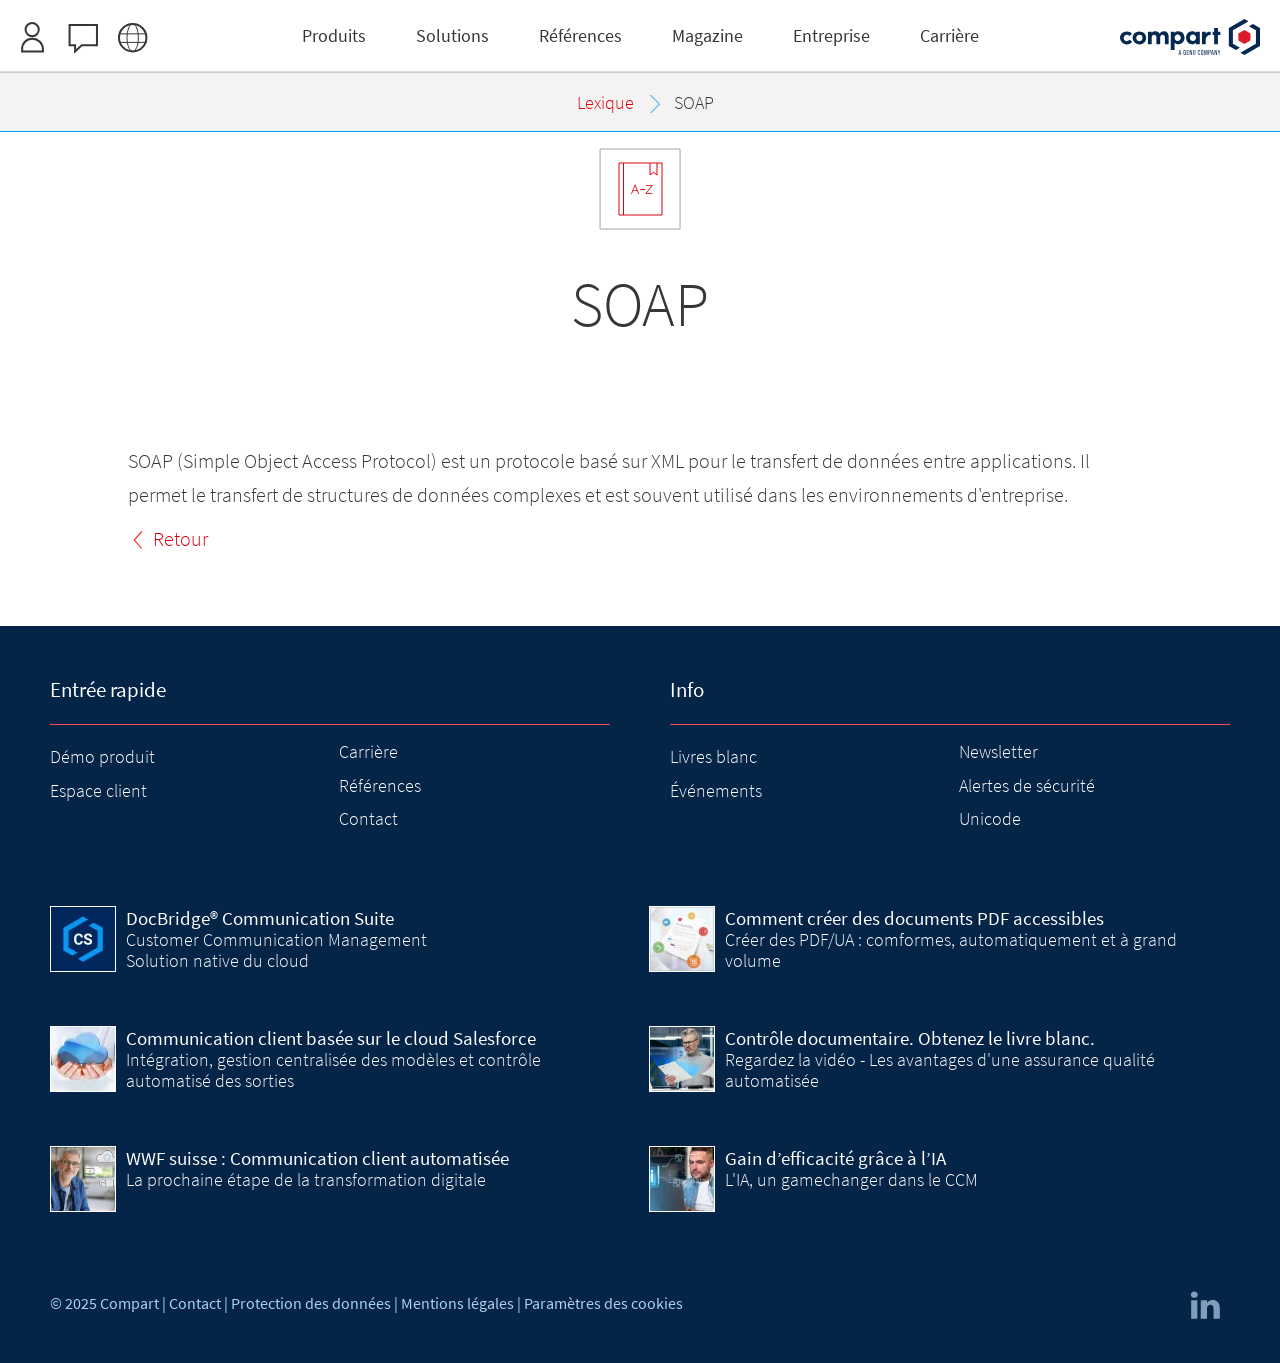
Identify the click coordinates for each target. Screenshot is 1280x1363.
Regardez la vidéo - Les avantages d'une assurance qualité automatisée (940, 1069)
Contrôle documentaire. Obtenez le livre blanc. (910, 1038)
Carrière (368, 751)
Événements (716, 790)
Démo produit (102, 756)
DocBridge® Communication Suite (260, 918)
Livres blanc (713, 756)
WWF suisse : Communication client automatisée (317, 1158)
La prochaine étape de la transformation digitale (306, 1179)
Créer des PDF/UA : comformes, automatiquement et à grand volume (951, 949)
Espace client (98, 790)
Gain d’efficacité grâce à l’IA (835, 1158)
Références (380, 785)
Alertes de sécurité (1027, 785)
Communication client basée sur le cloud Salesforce (331, 1038)
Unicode (990, 818)
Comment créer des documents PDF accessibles (914, 918)
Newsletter (998, 751)
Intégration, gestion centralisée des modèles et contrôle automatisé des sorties (333, 1069)
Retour (180, 538)
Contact (368, 818)
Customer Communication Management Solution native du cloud (276, 949)
